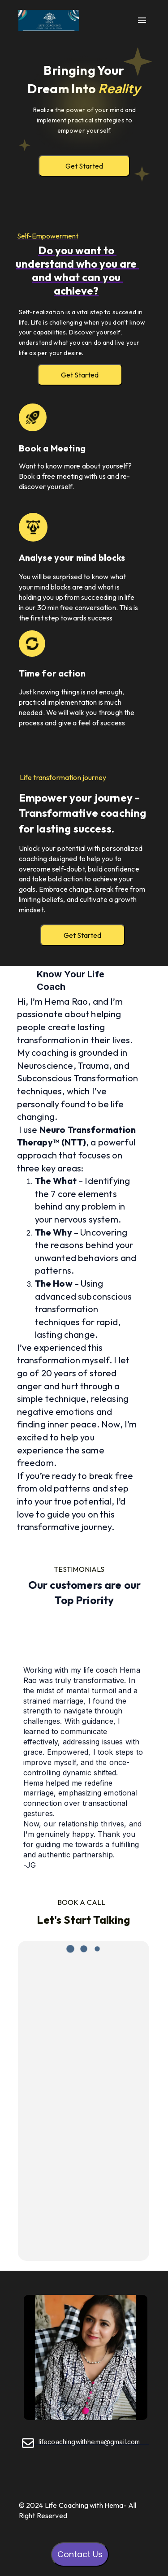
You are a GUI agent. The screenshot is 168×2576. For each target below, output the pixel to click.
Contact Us (80, 2554)
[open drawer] (142, 20)
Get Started (84, 165)
